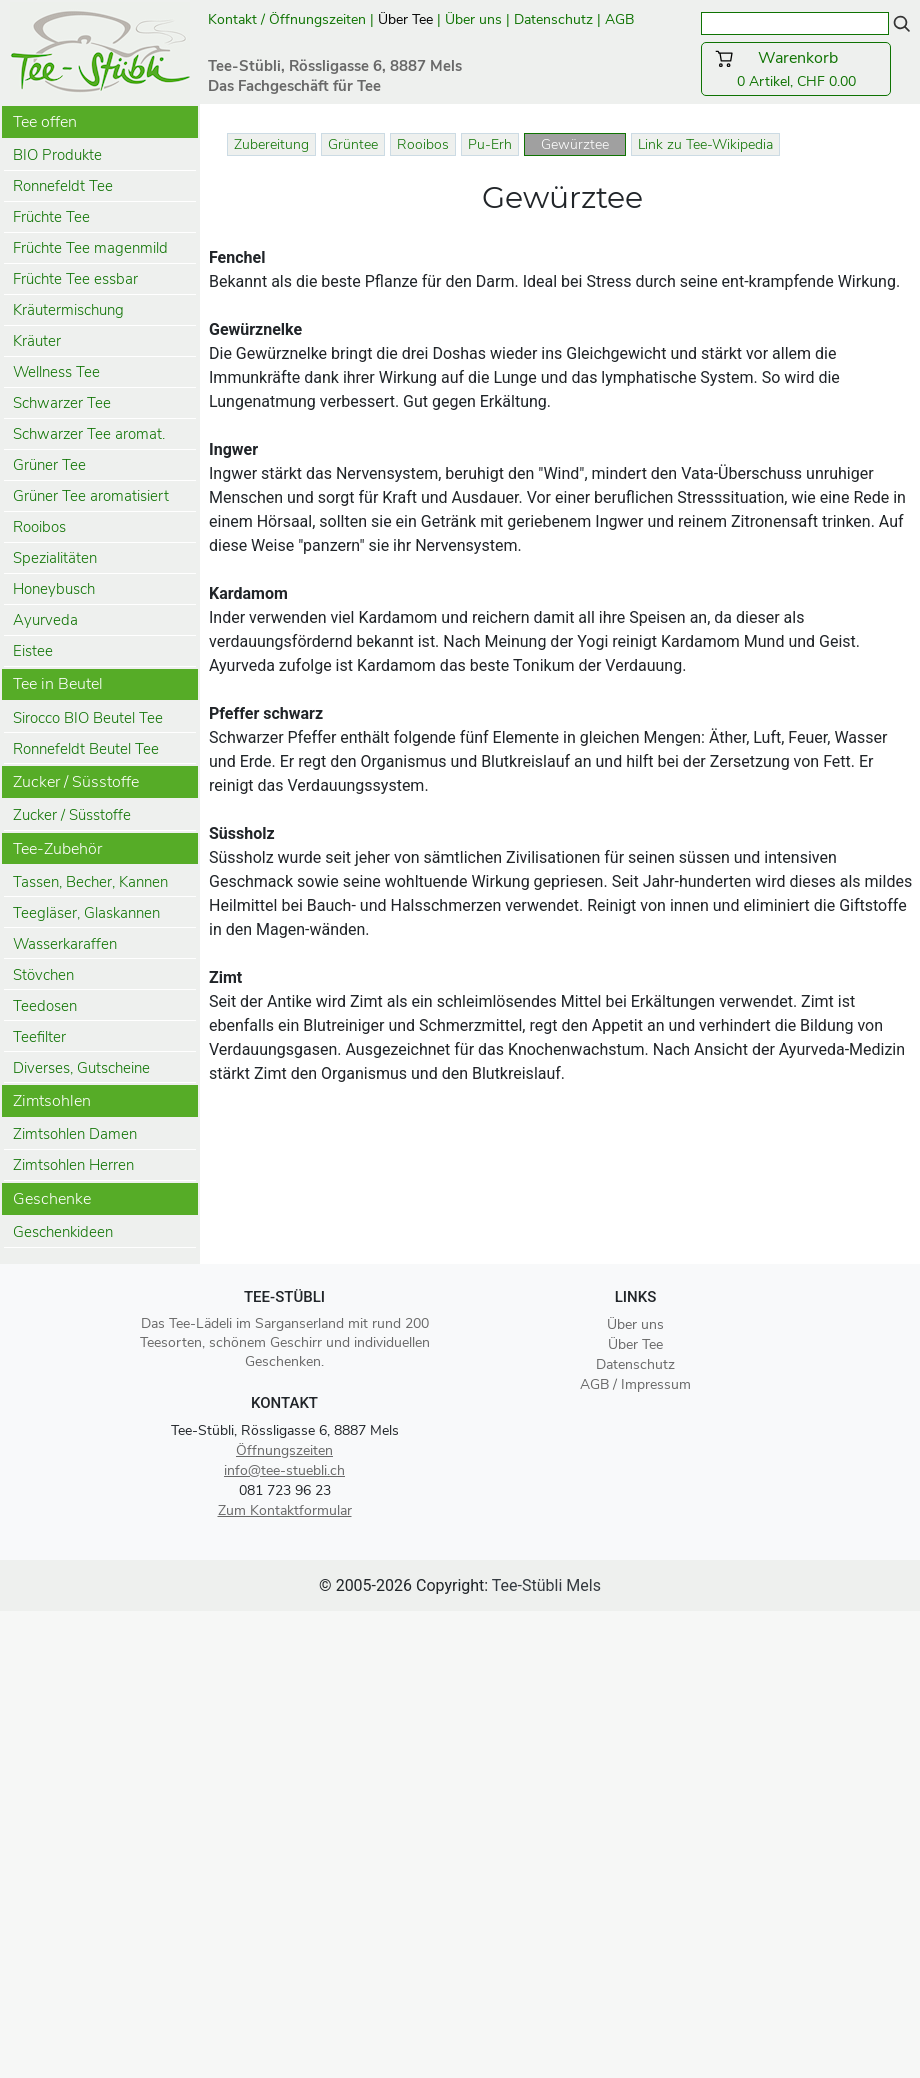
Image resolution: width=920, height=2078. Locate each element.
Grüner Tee (49, 465)
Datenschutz (553, 19)
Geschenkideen (63, 1232)
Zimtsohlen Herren (73, 1165)
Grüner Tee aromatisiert (91, 496)
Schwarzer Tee (62, 403)
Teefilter (39, 1037)
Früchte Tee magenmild (90, 248)
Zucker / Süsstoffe (72, 815)
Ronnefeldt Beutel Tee (86, 749)
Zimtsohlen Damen (75, 1134)
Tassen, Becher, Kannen (90, 882)
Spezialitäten (55, 558)
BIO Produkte (57, 155)
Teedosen (45, 1006)
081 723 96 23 (285, 1490)
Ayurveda (45, 620)
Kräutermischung (68, 310)
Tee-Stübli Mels (546, 1585)
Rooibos (39, 527)
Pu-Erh (490, 144)
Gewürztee (575, 144)
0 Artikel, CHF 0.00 (796, 69)
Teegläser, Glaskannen (86, 913)
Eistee (33, 651)
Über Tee (405, 19)
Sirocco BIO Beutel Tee (88, 718)
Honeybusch (54, 589)
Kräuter (37, 341)
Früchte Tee (51, 217)
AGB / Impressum (635, 1384)
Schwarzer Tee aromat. (89, 434)
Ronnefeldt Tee (63, 186)
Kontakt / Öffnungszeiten (287, 19)
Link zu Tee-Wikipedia (705, 144)
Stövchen (43, 975)
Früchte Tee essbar (75, 279)
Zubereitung (271, 144)
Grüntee (353, 144)
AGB (621, 19)
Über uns (473, 19)
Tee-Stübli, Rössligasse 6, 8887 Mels (285, 1430)
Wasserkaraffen (65, 944)
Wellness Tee (56, 372)
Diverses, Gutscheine (81, 1068)
